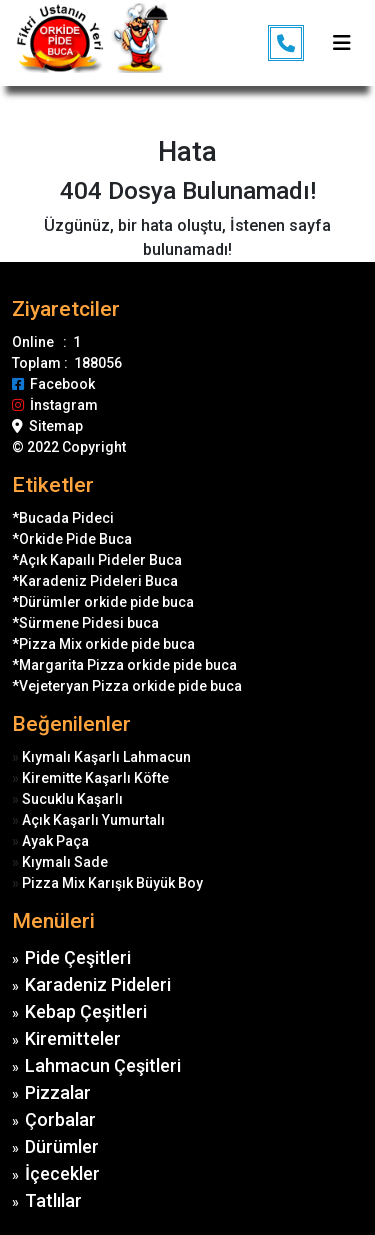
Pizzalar (58, 1092)
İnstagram (55, 405)
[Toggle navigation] (342, 43)
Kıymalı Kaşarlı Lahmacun (106, 757)
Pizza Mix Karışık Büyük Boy (112, 883)
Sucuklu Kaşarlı (72, 799)
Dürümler (62, 1146)
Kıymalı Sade (65, 862)
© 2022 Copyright (69, 447)
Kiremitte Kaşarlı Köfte (95, 778)
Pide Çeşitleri (78, 957)
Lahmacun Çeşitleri (103, 1065)
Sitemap (47, 426)
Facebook (53, 384)
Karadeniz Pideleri (98, 984)
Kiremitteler (73, 1038)
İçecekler (62, 1173)
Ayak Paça (55, 841)
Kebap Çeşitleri (86, 1011)
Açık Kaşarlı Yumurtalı (93, 820)
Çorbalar (60, 1119)
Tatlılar (53, 1200)
